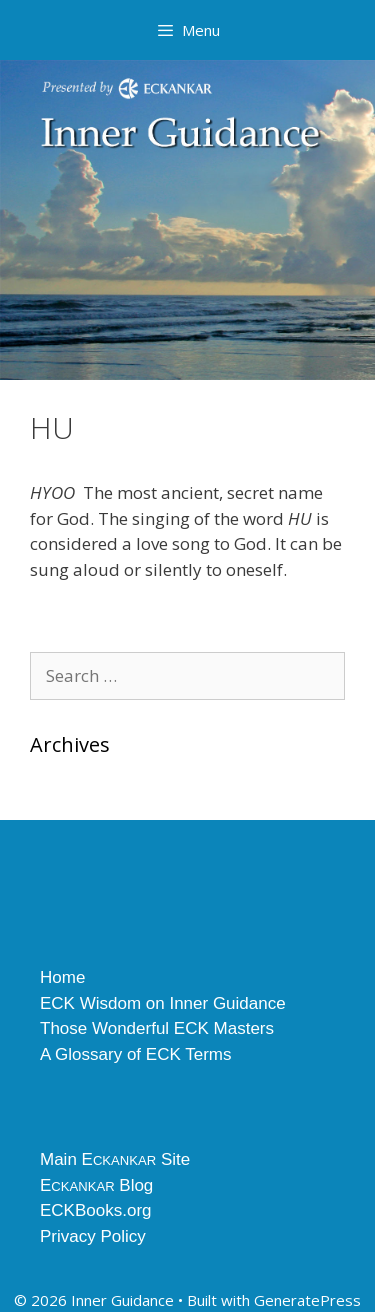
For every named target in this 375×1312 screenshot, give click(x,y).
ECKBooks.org (96, 1210)
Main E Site (115, 1159)
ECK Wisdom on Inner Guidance (163, 1003)
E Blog (96, 1185)
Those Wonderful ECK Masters (157, 1028)
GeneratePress (307, 1300)
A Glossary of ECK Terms (135, 1054)
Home (62, 977)
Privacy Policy (93, 1236)
